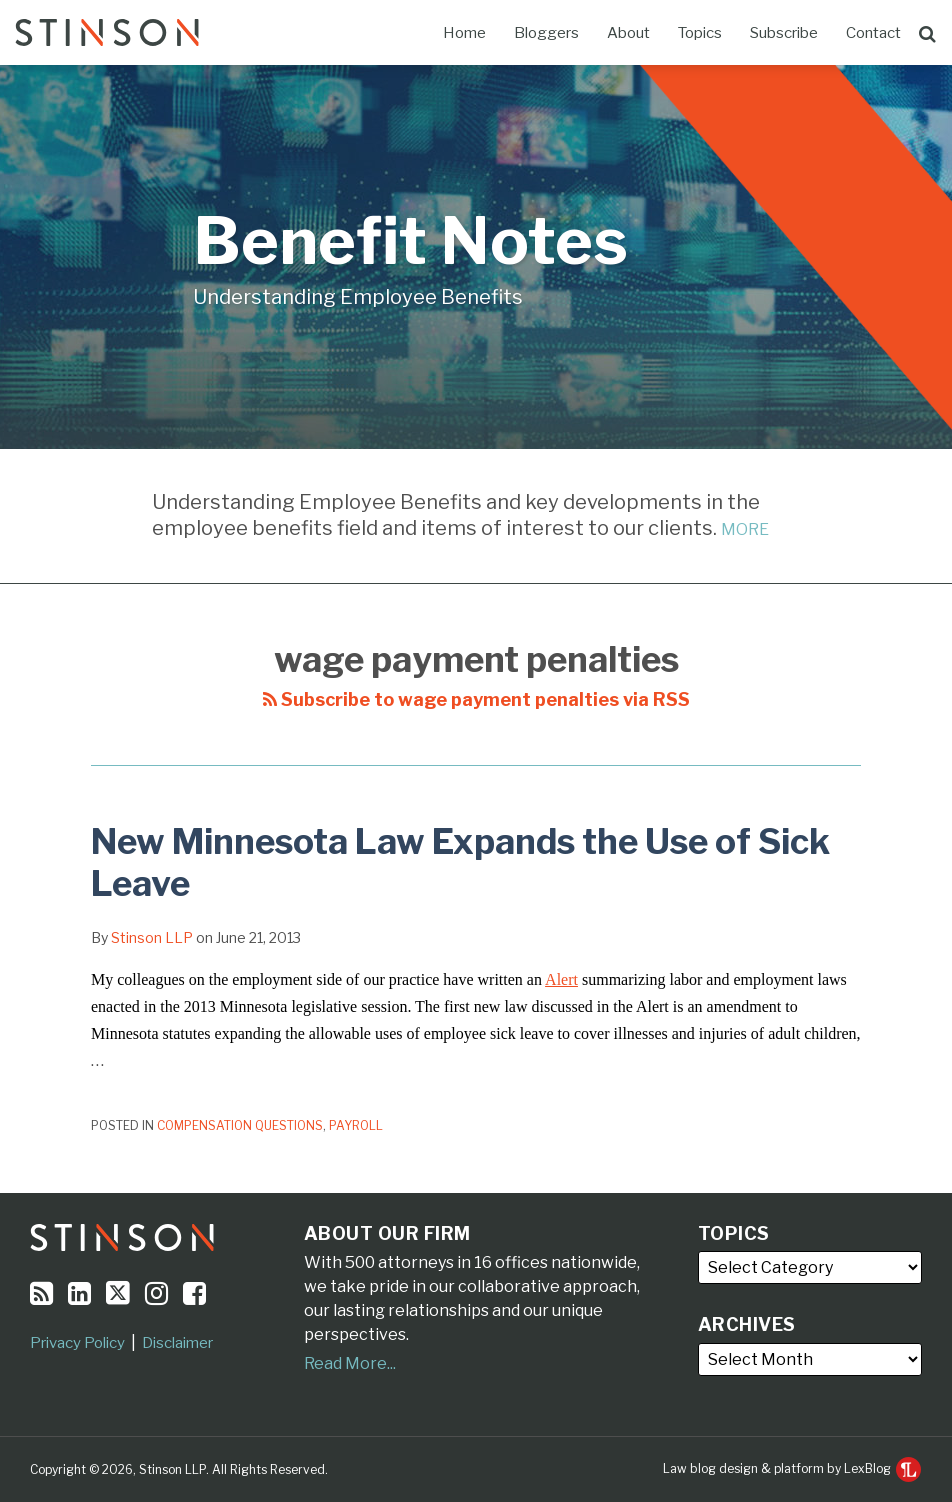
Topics (700, 33)
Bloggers (546, 33)
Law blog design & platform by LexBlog (792, 1468)
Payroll (356, 1125)
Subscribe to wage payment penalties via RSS (476, 699)
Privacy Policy (77, 1343)
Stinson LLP (152, 937)
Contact (873, 33)
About (628, 33)
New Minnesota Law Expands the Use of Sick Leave (460, 862)
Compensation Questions (240, 1125)
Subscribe (784, 33)
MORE (745, 529)
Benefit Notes (410, 240)
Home (464, 33)
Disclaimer (177, 1343)
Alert (561, 979)
